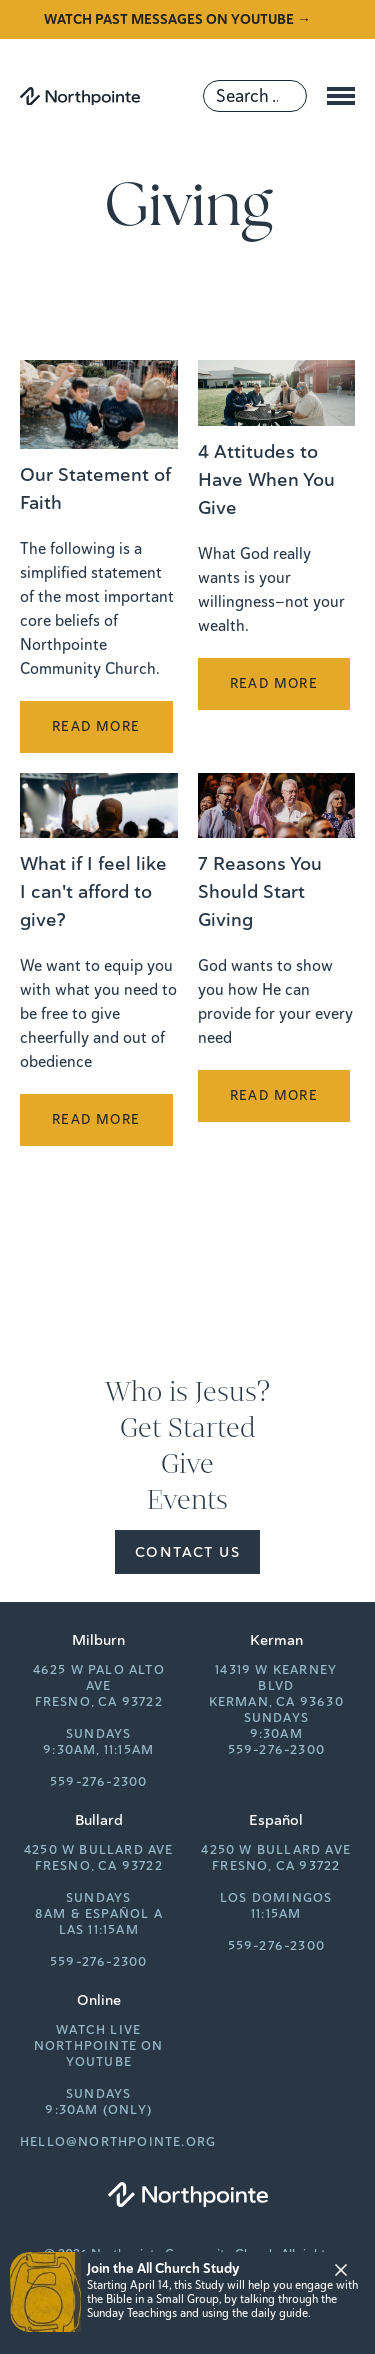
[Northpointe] (80, 96)
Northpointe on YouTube (99, 2054)
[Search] (255, 96)
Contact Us (187, 1552)
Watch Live (98, 2030)
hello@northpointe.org (118, 2142)
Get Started (188, 1428)
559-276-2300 (98, 1782)
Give (187, 1464)
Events (187, 1500)
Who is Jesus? (187, 1392)
